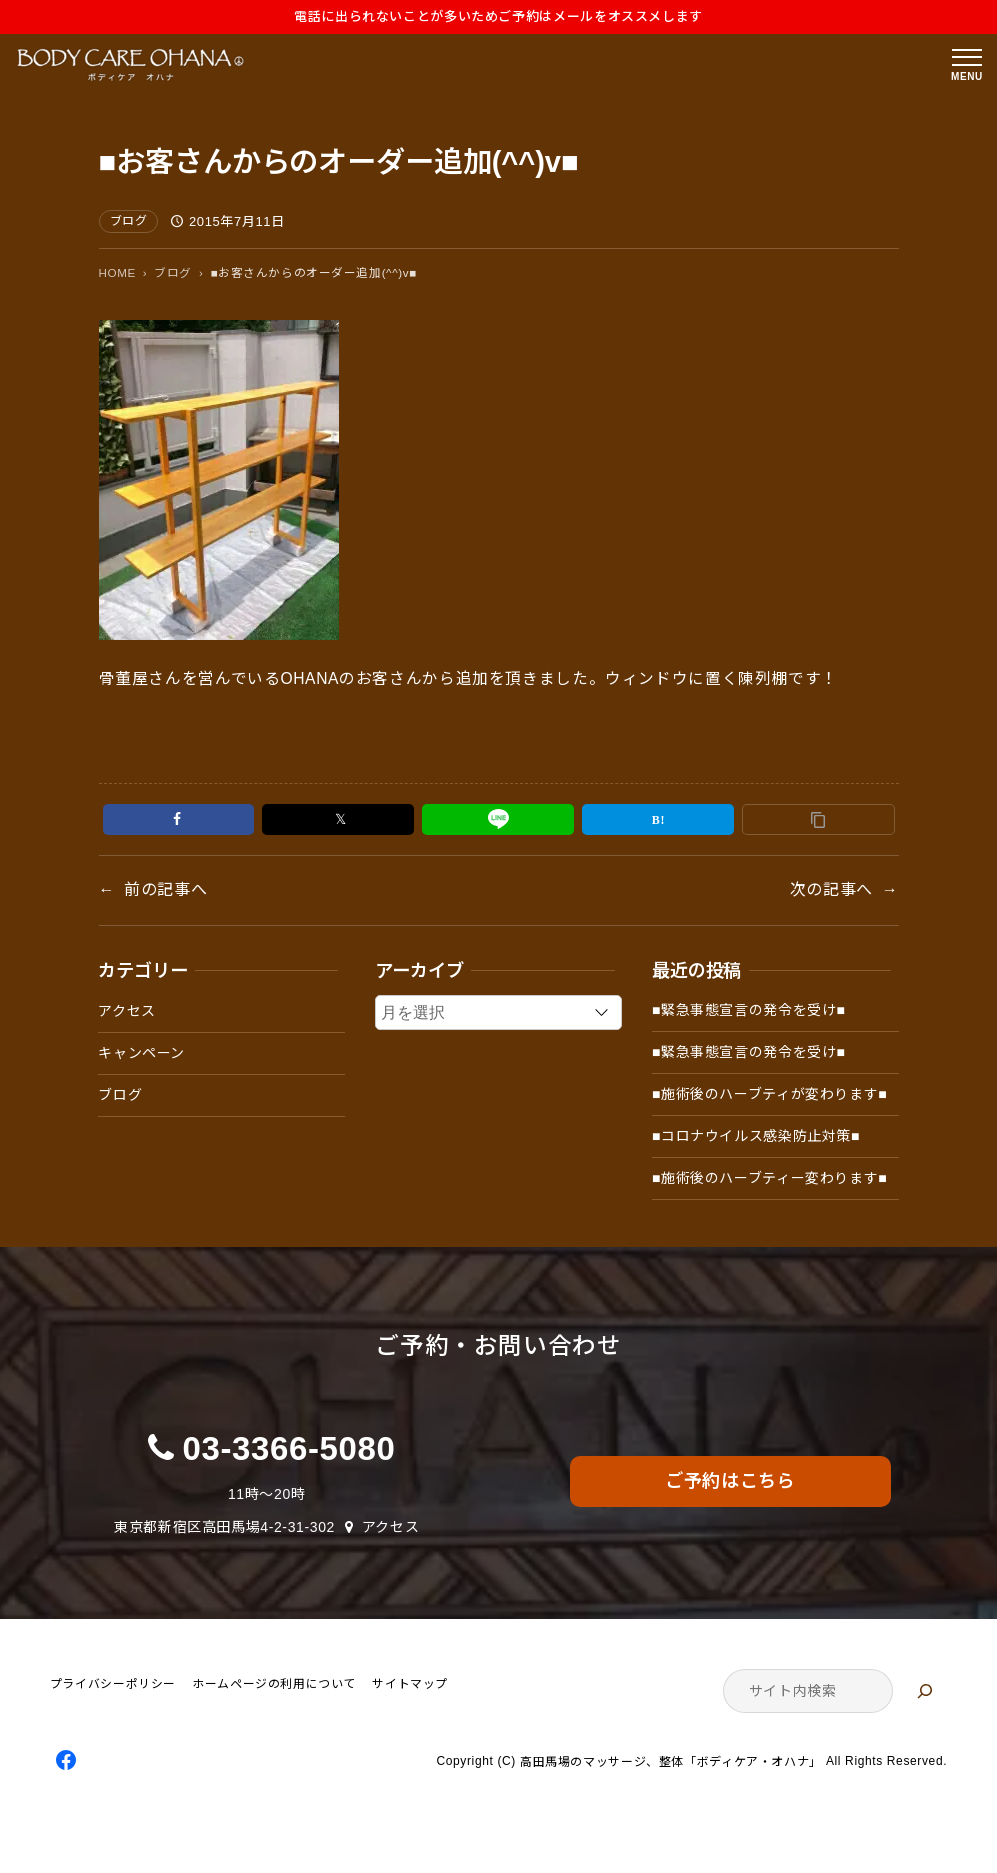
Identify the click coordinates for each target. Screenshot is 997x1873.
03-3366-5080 (289, 1448)
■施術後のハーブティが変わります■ (770, 1094)
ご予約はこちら (730, 1481)
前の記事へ (165, 889)
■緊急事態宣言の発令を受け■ (749, 1010)
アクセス (127, 1011)
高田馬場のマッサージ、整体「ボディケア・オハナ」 (671, 1762)
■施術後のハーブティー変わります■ (770, 1178)
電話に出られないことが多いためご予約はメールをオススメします (498, 16)
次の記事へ (831, 889)
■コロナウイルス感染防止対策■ (756, 1136)
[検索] (925, 1691)
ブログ (129, 221)
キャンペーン (141, 1053)
